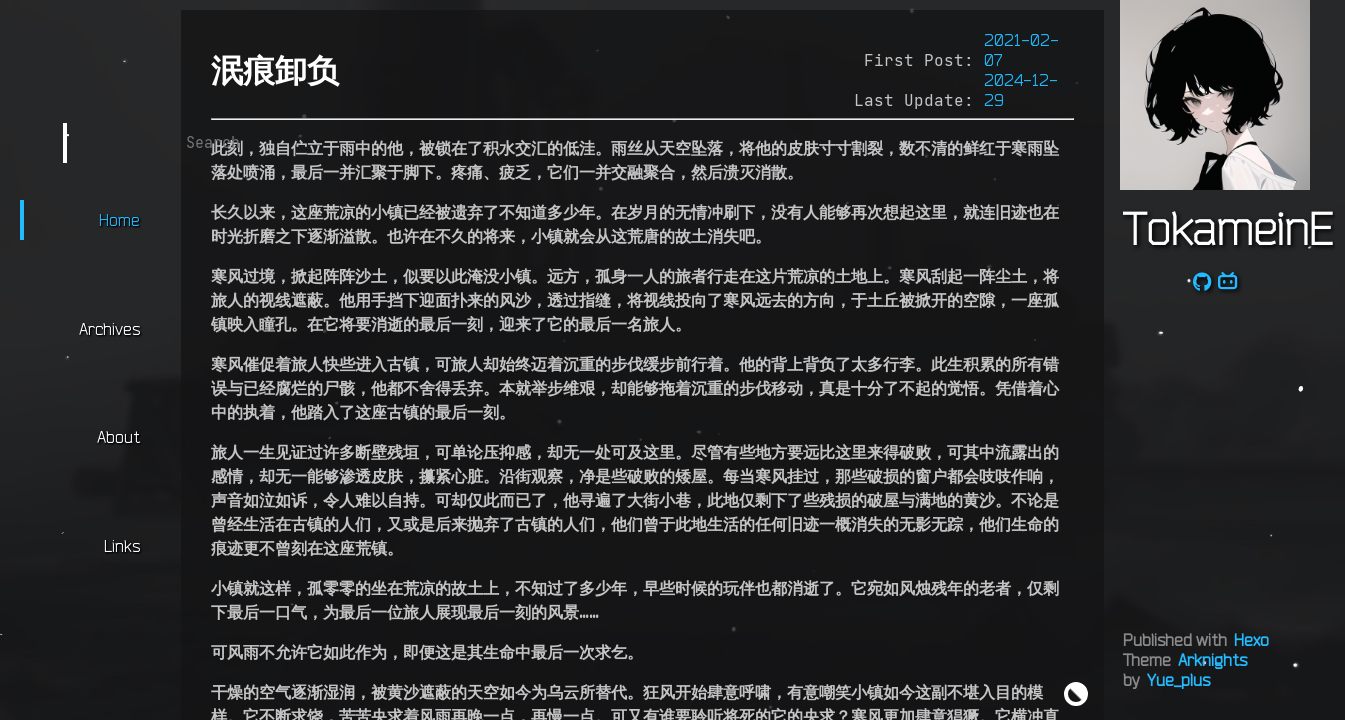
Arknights (1212, 660)
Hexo (1251, 640)
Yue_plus (1178, 680)
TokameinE (1227, 228)
